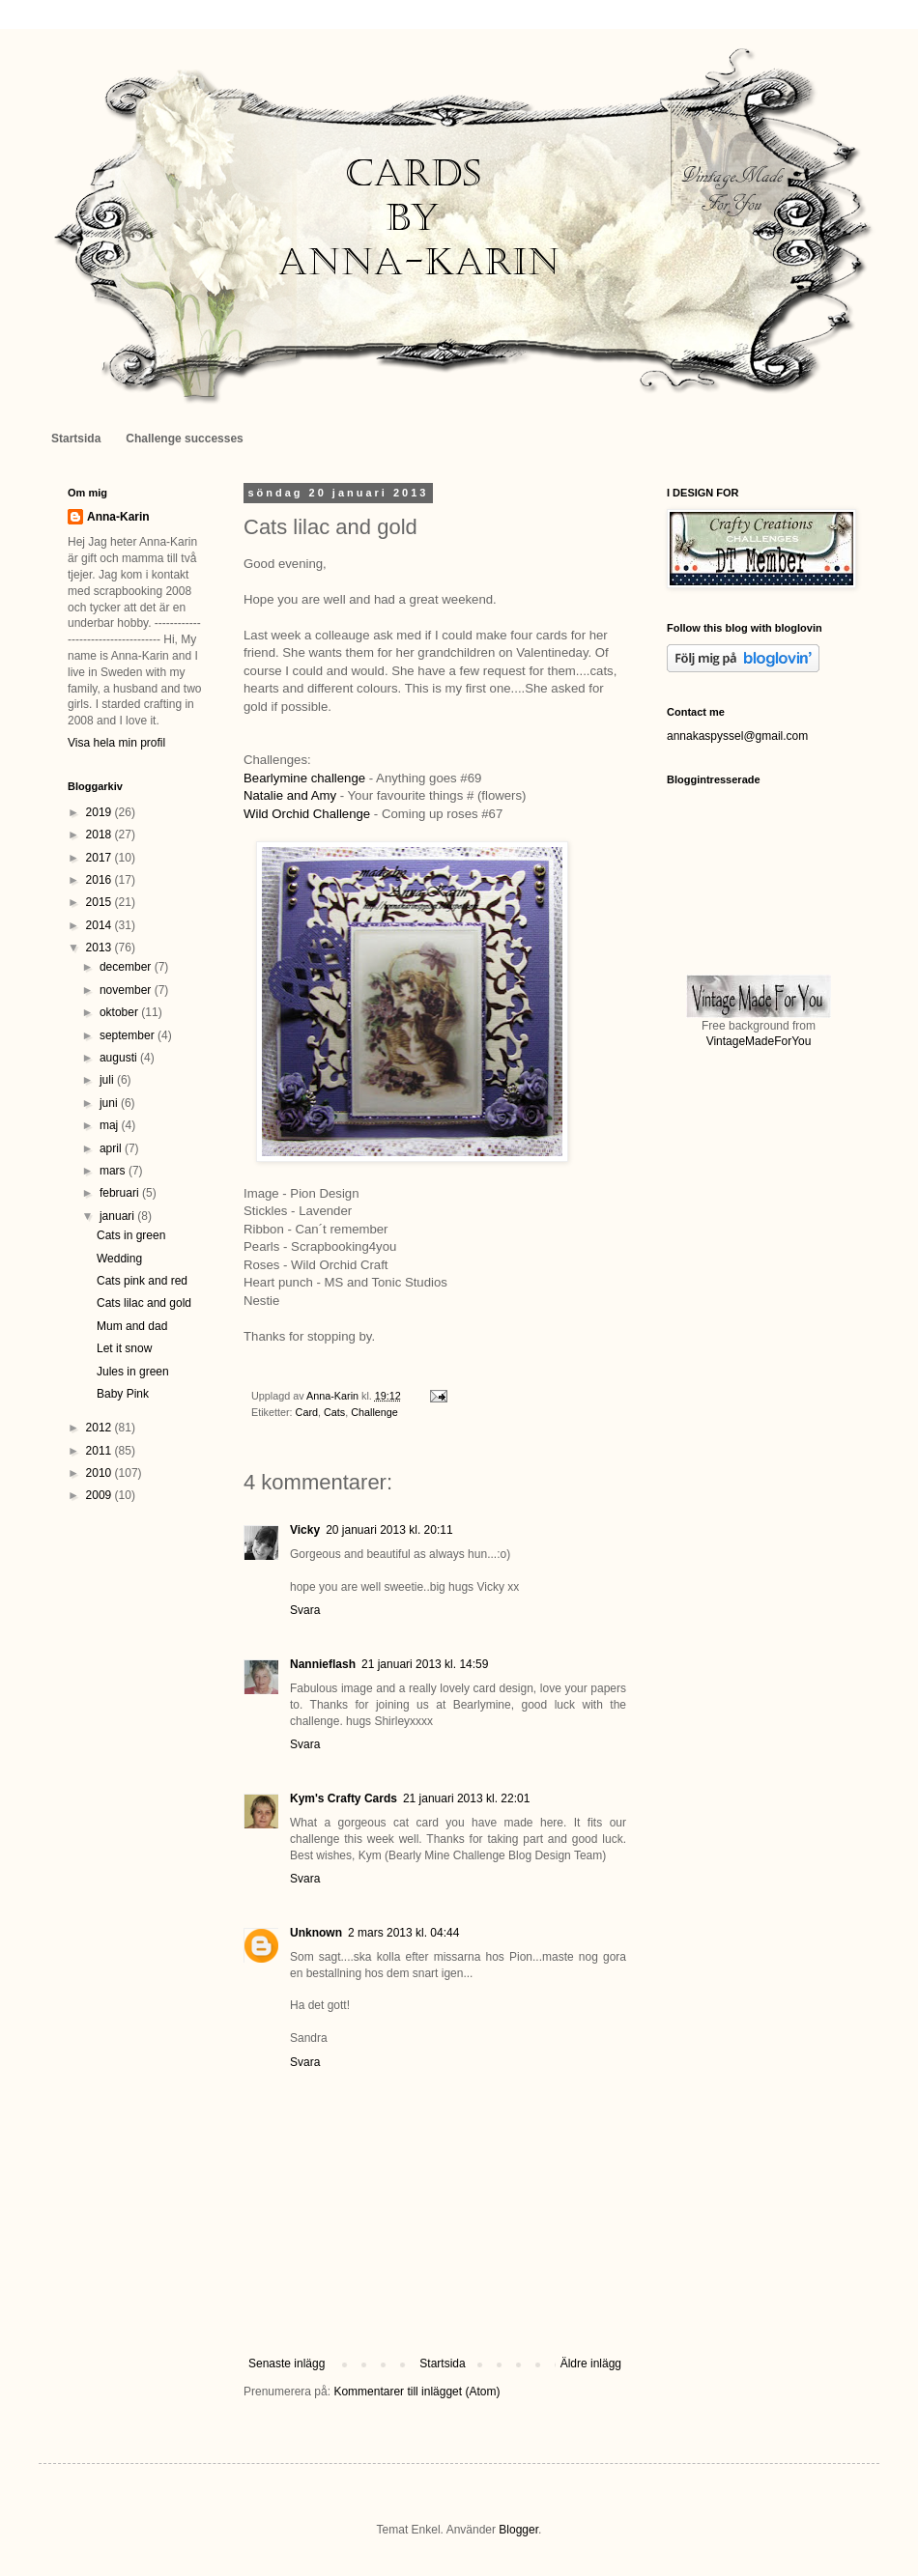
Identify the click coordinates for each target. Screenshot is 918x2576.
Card (307, 1412)
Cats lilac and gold (144, 1303)
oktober (120, 1012)
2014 (100, 925)
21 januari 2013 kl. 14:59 (424, 1664)
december (127, 967)
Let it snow (124, 1348)
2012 (100, 1427)
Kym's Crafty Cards (343, 1798)
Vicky (305, 1530)
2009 (100, 1495)
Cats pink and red (142, 1281)
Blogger (518, 2529)
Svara (305, 1610)
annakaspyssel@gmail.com (737, 736)
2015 (100, 902)
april (112, 1148)
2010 (100, 1473)
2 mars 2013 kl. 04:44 (403, 1932)
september (129, 1035)
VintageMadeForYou (759, 1041)
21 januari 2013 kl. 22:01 (466, 1798)
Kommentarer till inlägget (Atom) (416, 2391)
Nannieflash (323, 1664)
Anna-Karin (118, 517)
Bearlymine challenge (304, 778)
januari (118, 1216)
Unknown (316, 1932)
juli (108, 1080)
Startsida (75, 438)
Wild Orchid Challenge (307, 814)
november (127, 990)
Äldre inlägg (590, 2363)
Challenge (374, 1412)
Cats (334, 1412)
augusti (120, 1057)
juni (110, 1103)
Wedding (119, 1258)
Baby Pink (123, 1394)
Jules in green (133, 1371)
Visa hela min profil (116, 743)
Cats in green (131, 1235)
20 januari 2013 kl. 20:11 (389, 1530)
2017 (100, 857)
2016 (100, 880)
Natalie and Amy (290, 795)
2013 (100, 947)
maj (111, 1125)
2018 (100, 834)
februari (121, 1193)
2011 (100, 1451)
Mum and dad (132, 1326)
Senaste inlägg (286, 2363)
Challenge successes (184, 438)
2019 (100, 812)
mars (114, 1170)
